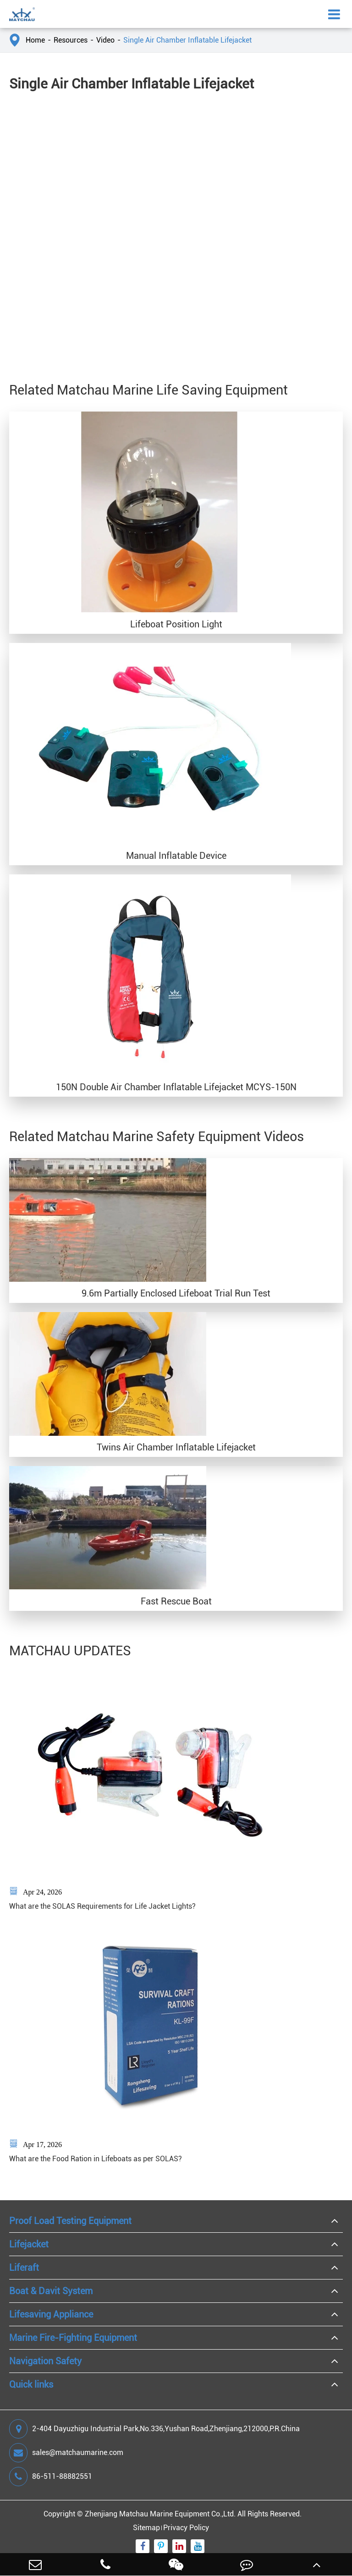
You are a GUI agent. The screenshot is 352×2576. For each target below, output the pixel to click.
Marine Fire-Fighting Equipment (73, 2337)
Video (105, 40)
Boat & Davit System (51, 2290)
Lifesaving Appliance (51, 2314)
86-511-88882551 (50, 2476)
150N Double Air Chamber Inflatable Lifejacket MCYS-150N (176, 1087)
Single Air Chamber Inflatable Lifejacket (187, 40)
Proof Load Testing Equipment (70, 2220)
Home (35, 40)
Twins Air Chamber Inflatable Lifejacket (176, 1447)
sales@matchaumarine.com (66, 2452)
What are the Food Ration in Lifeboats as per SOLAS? (95, 2158)
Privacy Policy (186, 2527)
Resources (71, 40)
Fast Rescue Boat (176, 1601)
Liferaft (24, 2267)
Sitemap (146, 2527)
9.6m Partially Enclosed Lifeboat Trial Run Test (176, 1293)
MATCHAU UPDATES (70, 1651)
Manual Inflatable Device (176, 855)
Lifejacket (29, 2244)
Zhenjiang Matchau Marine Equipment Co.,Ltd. (160, 2514)
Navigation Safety (45, 2361)
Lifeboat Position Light (176, 624)
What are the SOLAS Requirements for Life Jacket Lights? (102, 1906)
